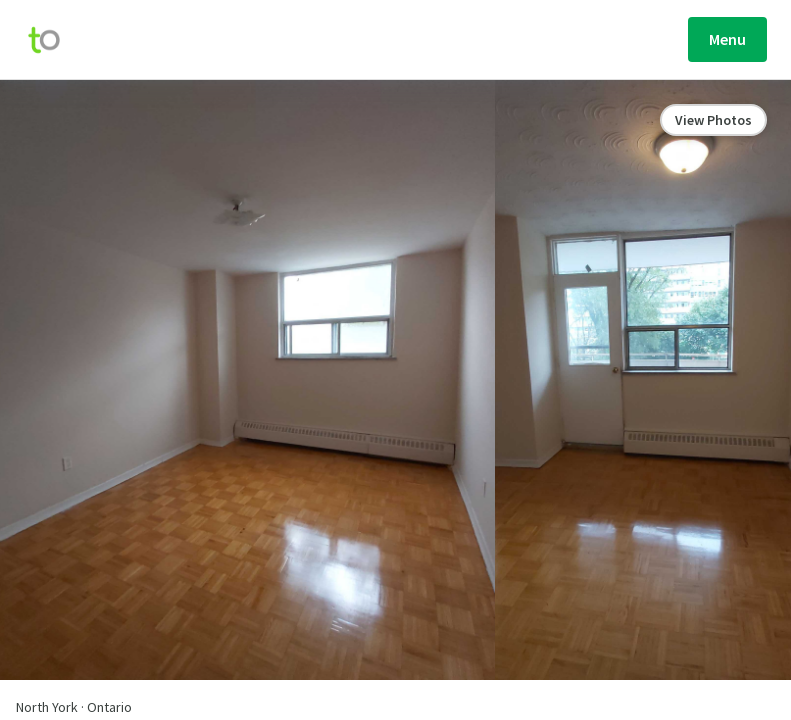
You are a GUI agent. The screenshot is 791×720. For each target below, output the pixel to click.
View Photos (713, 120)
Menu (727, 39)
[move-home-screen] (54, 40)
